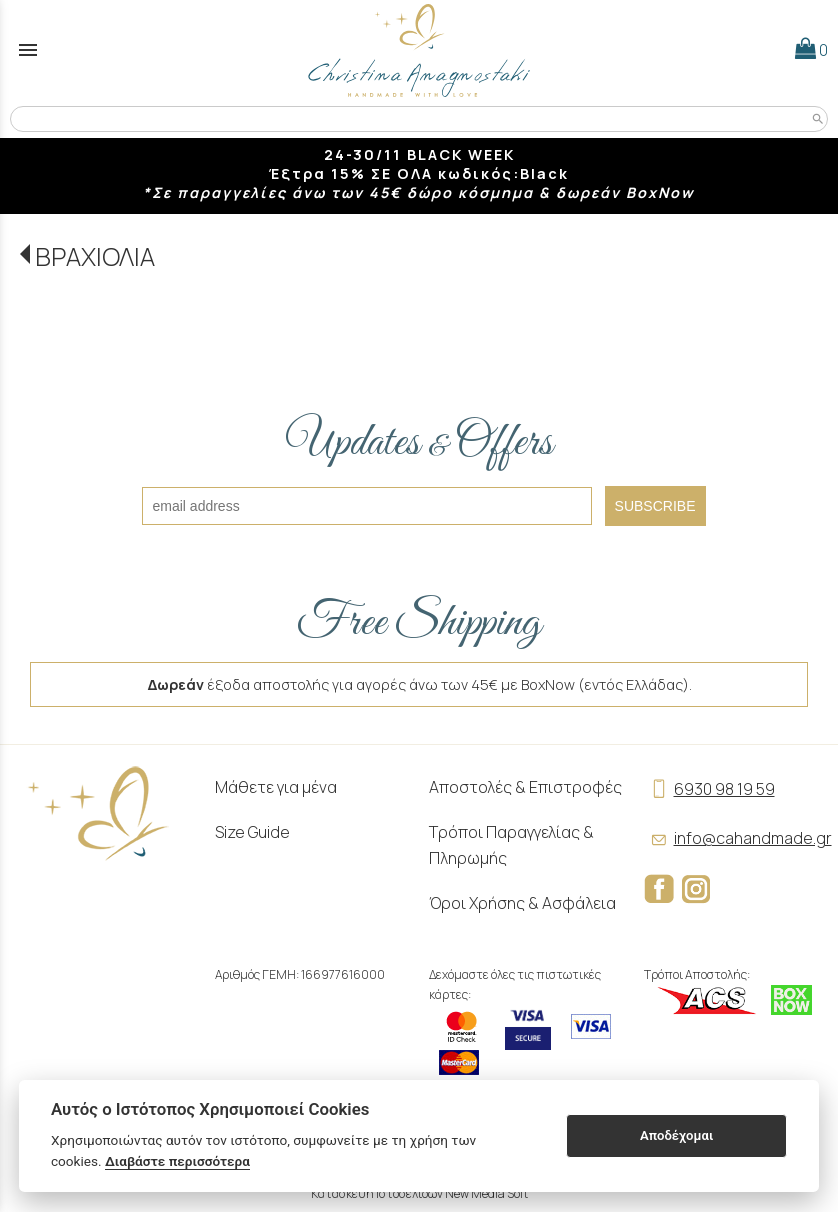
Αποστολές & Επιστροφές (525, 787)
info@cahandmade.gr (738, 838)
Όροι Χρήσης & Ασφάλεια (522, 903)
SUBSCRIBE (655, 506)
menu (28, 50)
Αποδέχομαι (676, 1135)
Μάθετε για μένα (276, 787)
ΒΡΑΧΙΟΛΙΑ (95, 256)
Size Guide (252, 832)
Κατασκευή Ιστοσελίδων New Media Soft (419, 1193)
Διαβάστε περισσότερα (177, 1161)
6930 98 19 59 (709, 789)
